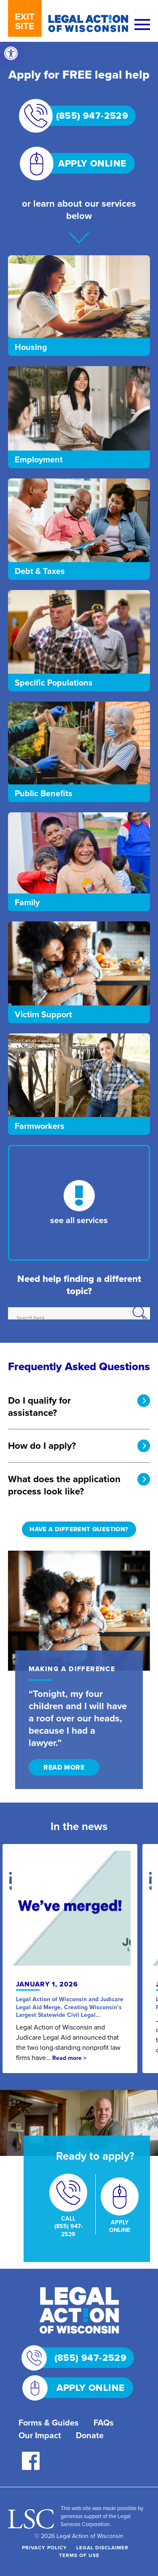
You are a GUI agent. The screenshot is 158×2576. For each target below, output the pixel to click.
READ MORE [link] (63, 1767)
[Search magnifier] (144, 1313)
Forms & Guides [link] (49, 2422)
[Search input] (77, 1317)
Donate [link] (90, 2435)
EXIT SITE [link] (25, 21)
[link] (11, 53)
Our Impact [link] (40, 2435)
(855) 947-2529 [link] (82, 116)
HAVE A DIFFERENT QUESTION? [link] (78, 1529)
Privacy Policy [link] (44, 2547)
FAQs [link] (104, 2422)
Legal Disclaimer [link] (102, 2547)
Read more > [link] (69, 2058)
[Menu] (142, 25)
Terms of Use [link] (79, 2555)
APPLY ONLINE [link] (81, 163)
